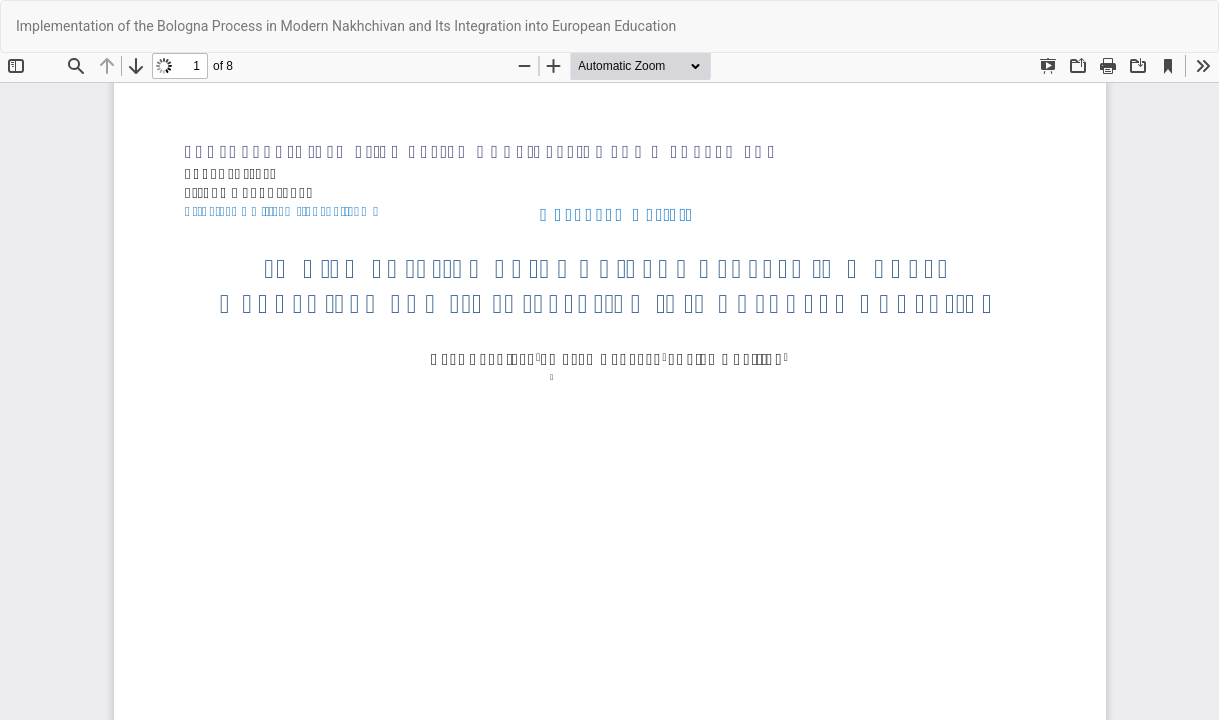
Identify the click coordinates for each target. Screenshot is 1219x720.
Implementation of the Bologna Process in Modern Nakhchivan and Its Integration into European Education (346, 26)
